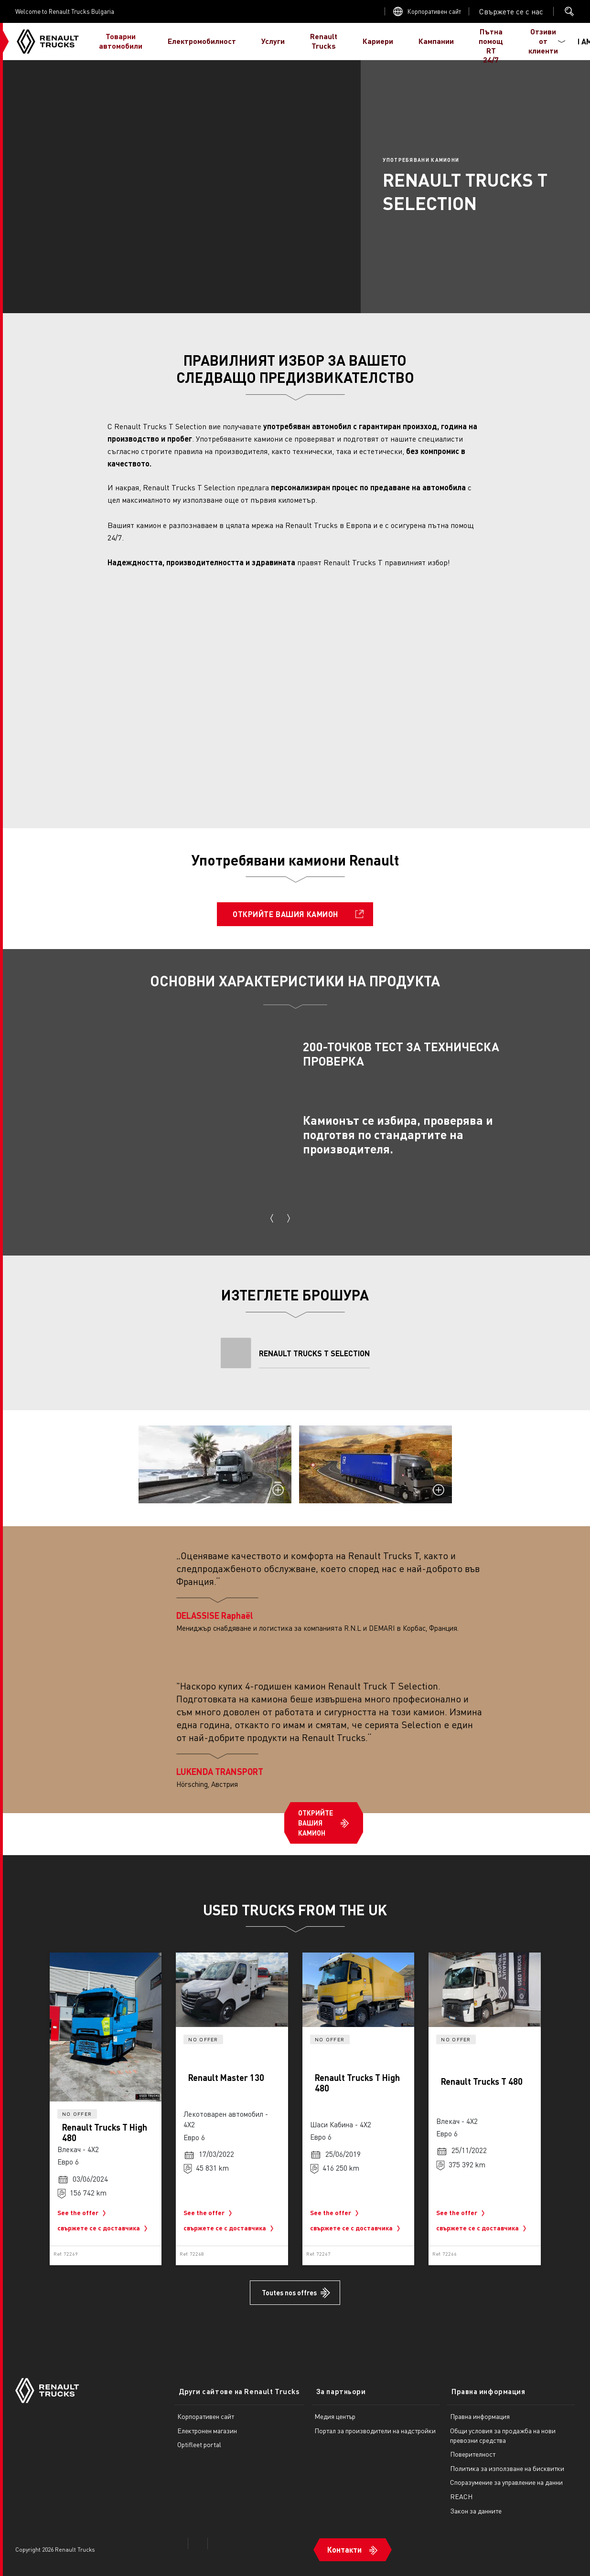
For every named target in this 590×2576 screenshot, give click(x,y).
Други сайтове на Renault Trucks (234, 2386)
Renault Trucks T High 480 (104, 2132)
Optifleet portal (199, 2439)
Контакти (343, 2541)
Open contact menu (511, 11)
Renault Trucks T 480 (482, 2081)
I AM (565, 41)
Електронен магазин (207, 2425)
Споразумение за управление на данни (505, 2476)
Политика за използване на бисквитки (506, 2463)
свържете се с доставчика (104, 2228)
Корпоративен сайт (434, 11)
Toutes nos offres (289, 2292)
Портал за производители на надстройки (373, 2425)
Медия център (333, 2411)
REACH (460, 2491)
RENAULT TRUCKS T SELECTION (314, 1353)
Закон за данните (475, 2505)
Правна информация (483, 2386)
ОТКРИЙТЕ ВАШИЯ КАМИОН (285, 913)
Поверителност (471, 2448)
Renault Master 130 (226, 2077)
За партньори (335, 2386)
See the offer (83, 2213)
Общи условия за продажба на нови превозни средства (502, 2430)
